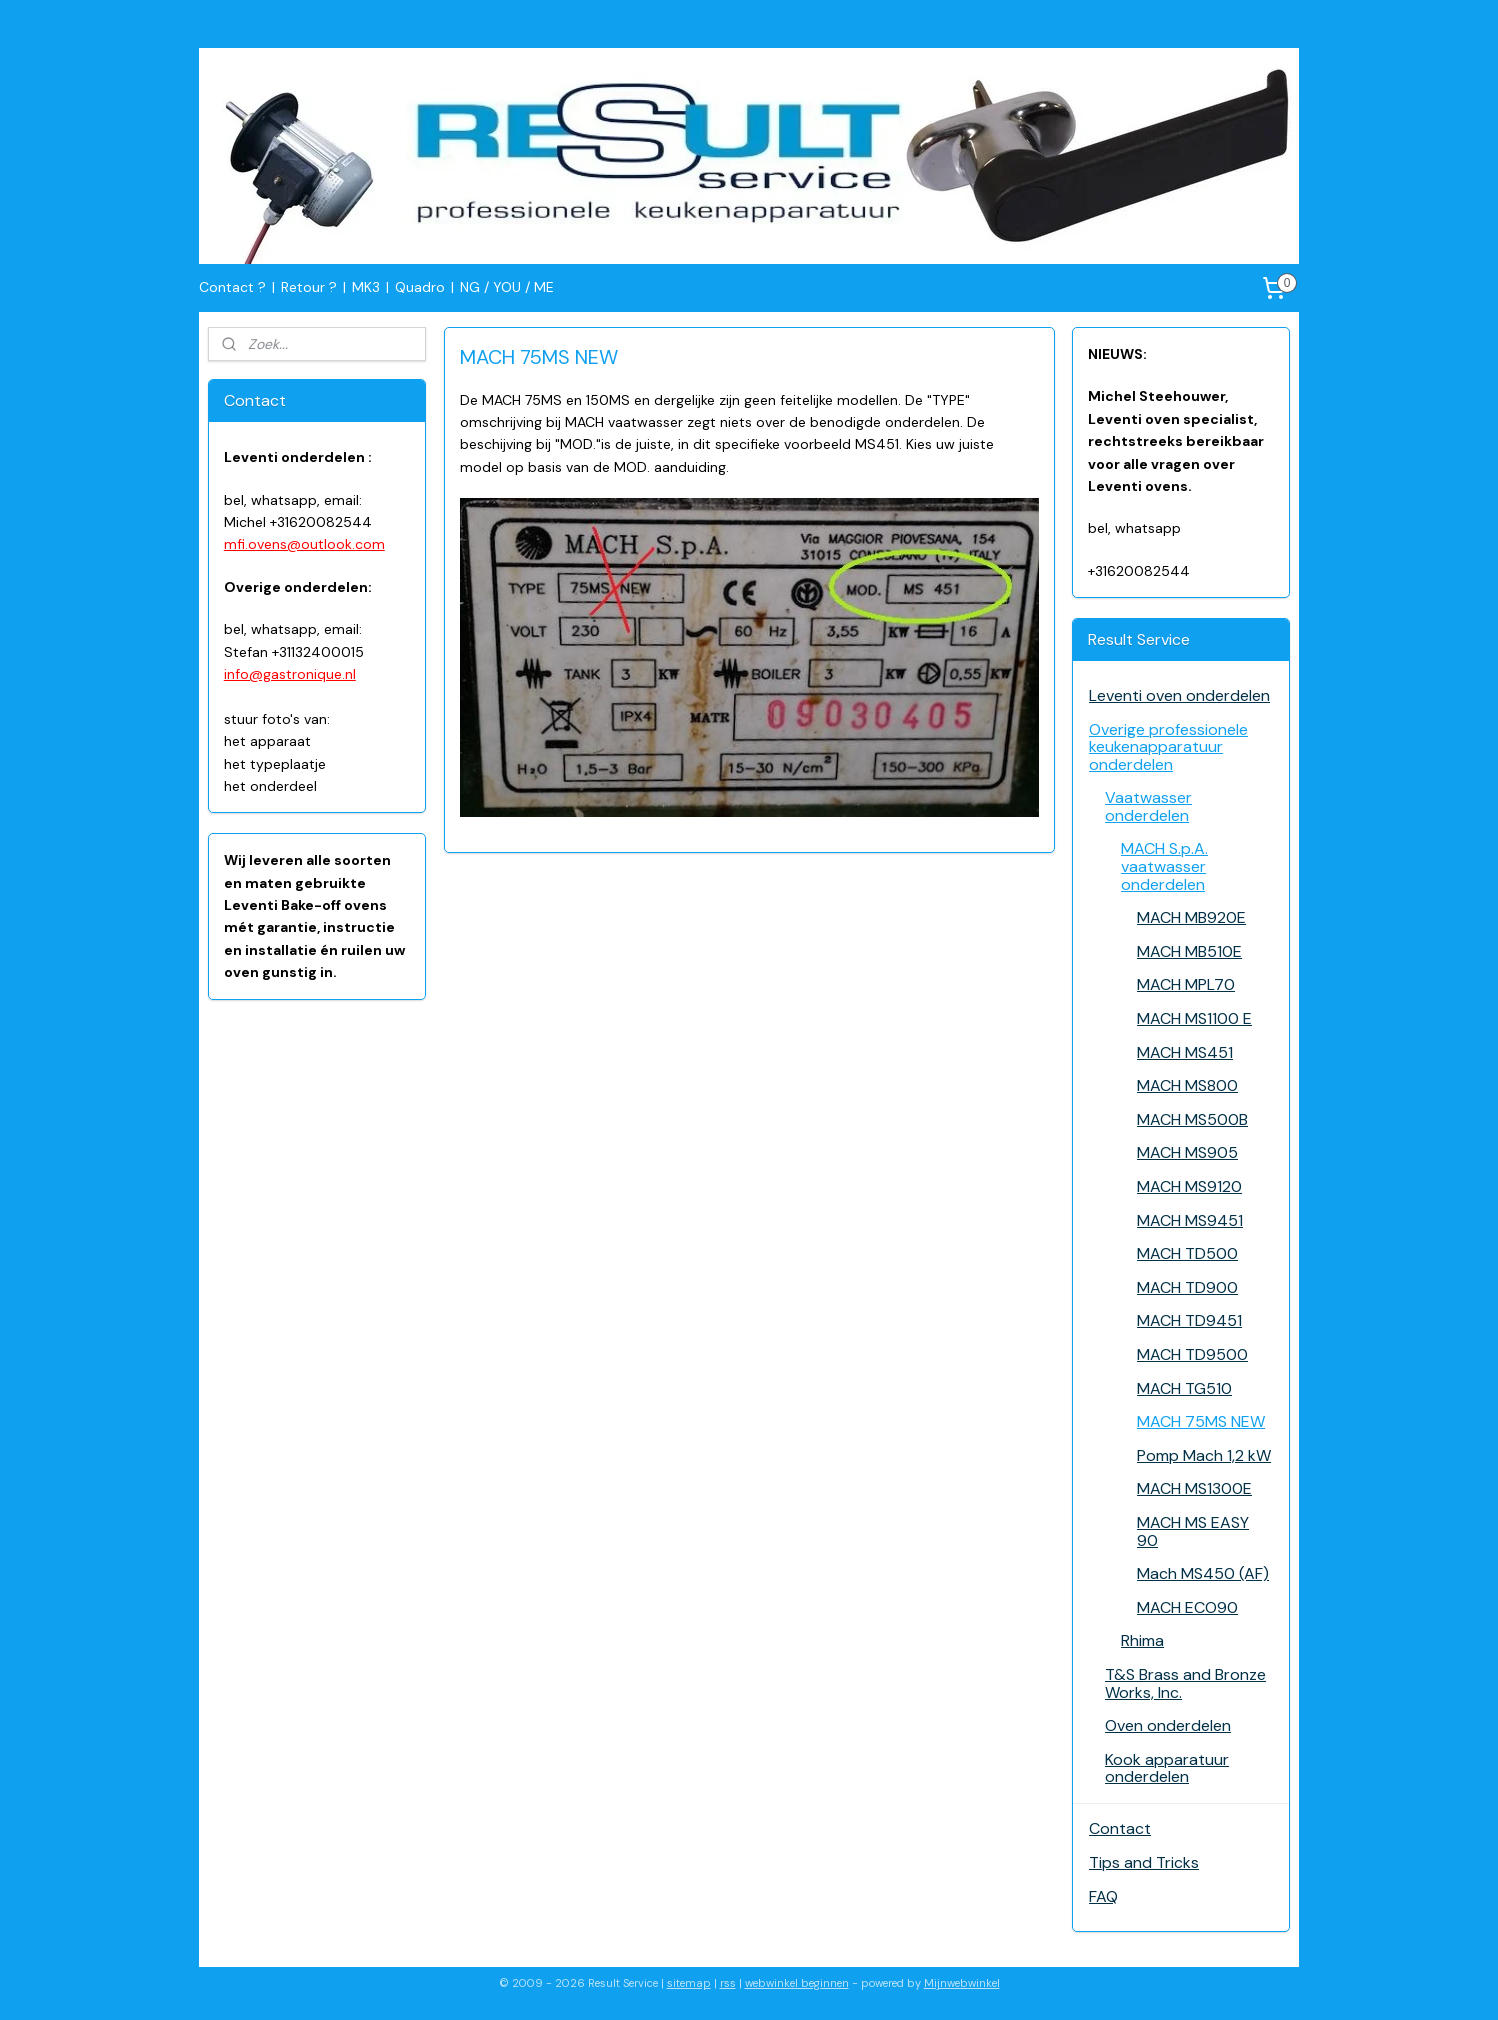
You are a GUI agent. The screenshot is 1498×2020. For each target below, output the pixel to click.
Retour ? (309, 287)
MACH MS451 (1185, 1052)
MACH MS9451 (1190, 1220)
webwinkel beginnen (797, 1983)
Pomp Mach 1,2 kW (1204, 1455)
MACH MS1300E (1194, 1488)
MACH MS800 (1187, 1085)
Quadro (420, 287)
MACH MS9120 (1189, 1186)
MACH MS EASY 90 (1193, 1531)
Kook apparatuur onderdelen (1167, 1768)
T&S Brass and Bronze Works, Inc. (1185, 1683)
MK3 (366, 287)
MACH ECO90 (1187, 1607)
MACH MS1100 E (1194, 1018)
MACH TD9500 (1192, 1354)
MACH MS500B (1192, 1119)
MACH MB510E (1189, 951)
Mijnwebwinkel (962, 1983)
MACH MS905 (1187, 1152)
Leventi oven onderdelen (1179, 695)
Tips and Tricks (1144, 1862)
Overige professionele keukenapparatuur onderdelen (1168, 747)
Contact (1120, 1828)
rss (728, 1983)
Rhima (1142, 1640)
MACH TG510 (1184, 1388)
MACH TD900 (1187, 1287)
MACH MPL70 (1186, 984)
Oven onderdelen (1168, 1725)
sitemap (689, 1983)
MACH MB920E (1191, 917)
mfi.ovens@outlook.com (304, 544)
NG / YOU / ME (507, 287)
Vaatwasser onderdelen (1148, 806)
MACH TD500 (1187, 1253)
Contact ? (232, 287)
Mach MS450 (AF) (1203, 1573)
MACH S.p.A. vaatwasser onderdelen (1164, 866)
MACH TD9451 (1189, 1320)
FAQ (1103, 1896)
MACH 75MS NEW (1201, 1421)
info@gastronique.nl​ (290, 674)
